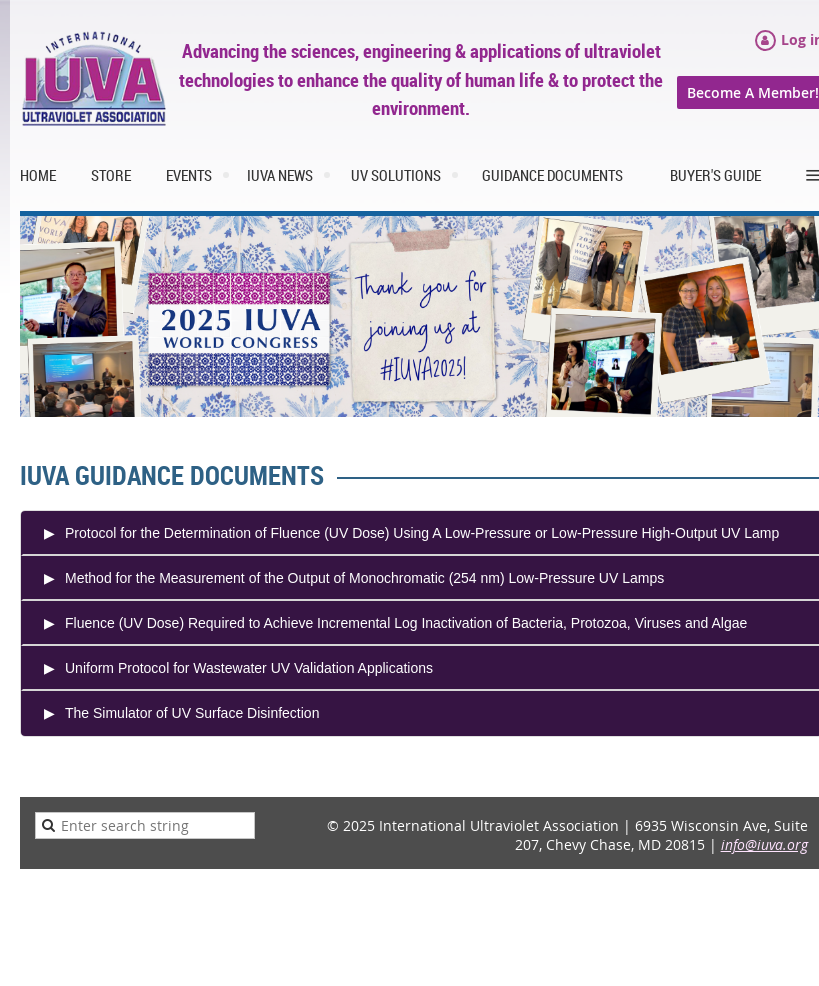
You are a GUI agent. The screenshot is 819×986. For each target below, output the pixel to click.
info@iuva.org (764, 844)
